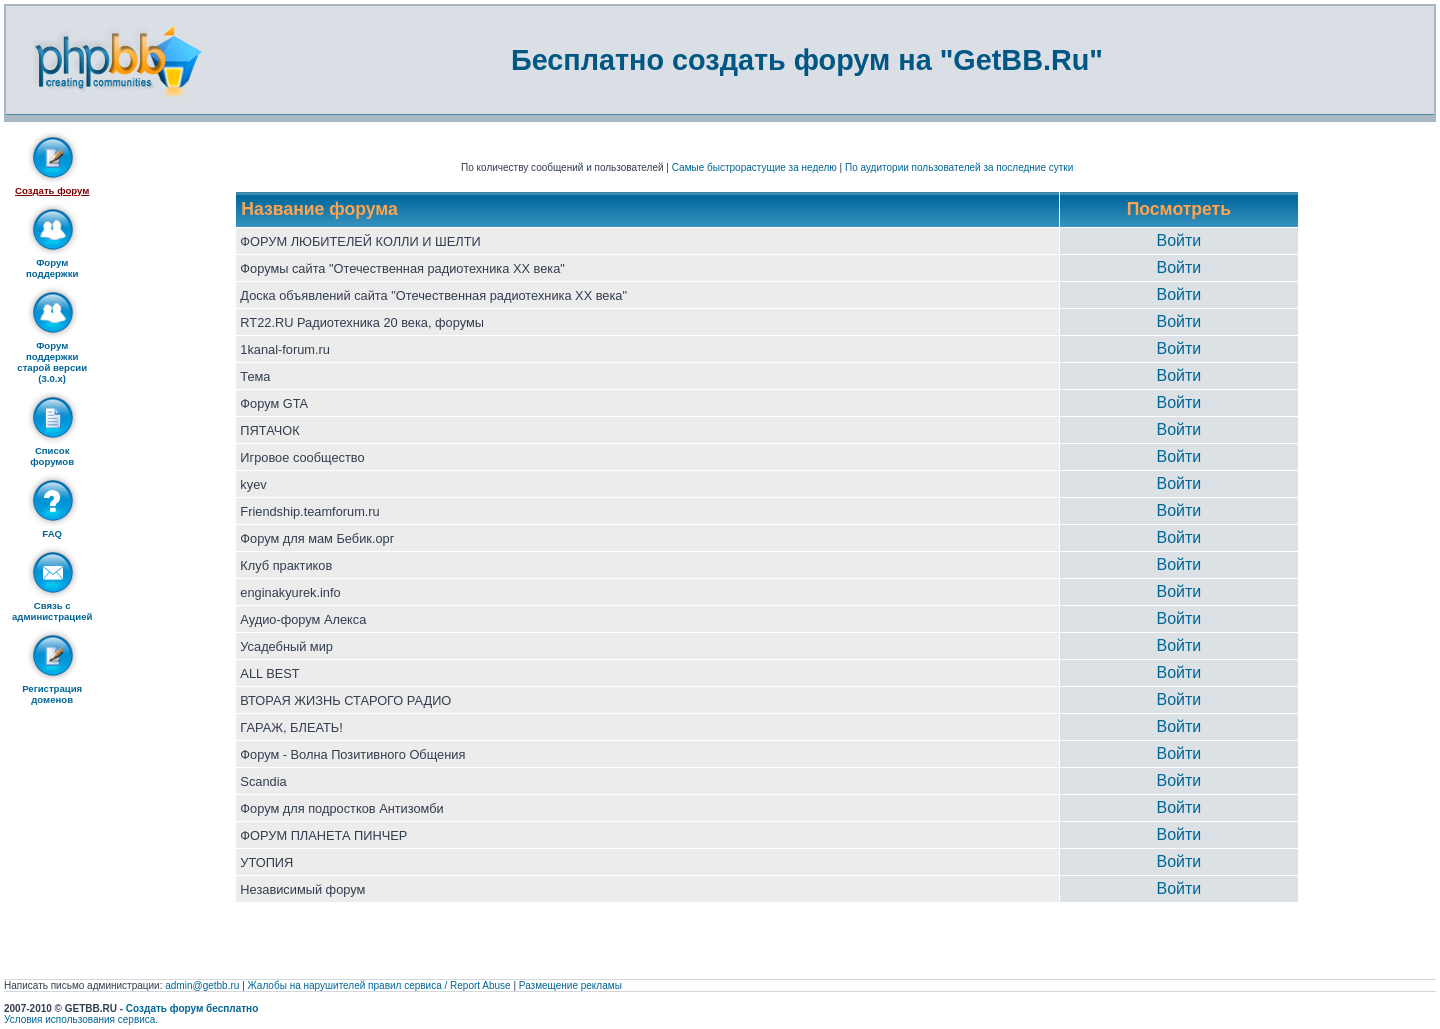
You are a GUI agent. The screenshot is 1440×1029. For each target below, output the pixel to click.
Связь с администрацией (52, 606)
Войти (1178, 240)
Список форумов (52, 451)
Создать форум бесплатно (192, 1008)
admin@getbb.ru (202, 985)
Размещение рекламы (570, 985)
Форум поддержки (52, 263)
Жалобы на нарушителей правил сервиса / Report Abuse (379, 985)
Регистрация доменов (52, 689)
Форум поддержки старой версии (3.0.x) (52, 357)
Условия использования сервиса (79, 1019)
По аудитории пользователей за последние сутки (959, 167)
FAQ (52, 529)
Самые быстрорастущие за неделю (754, 167)
